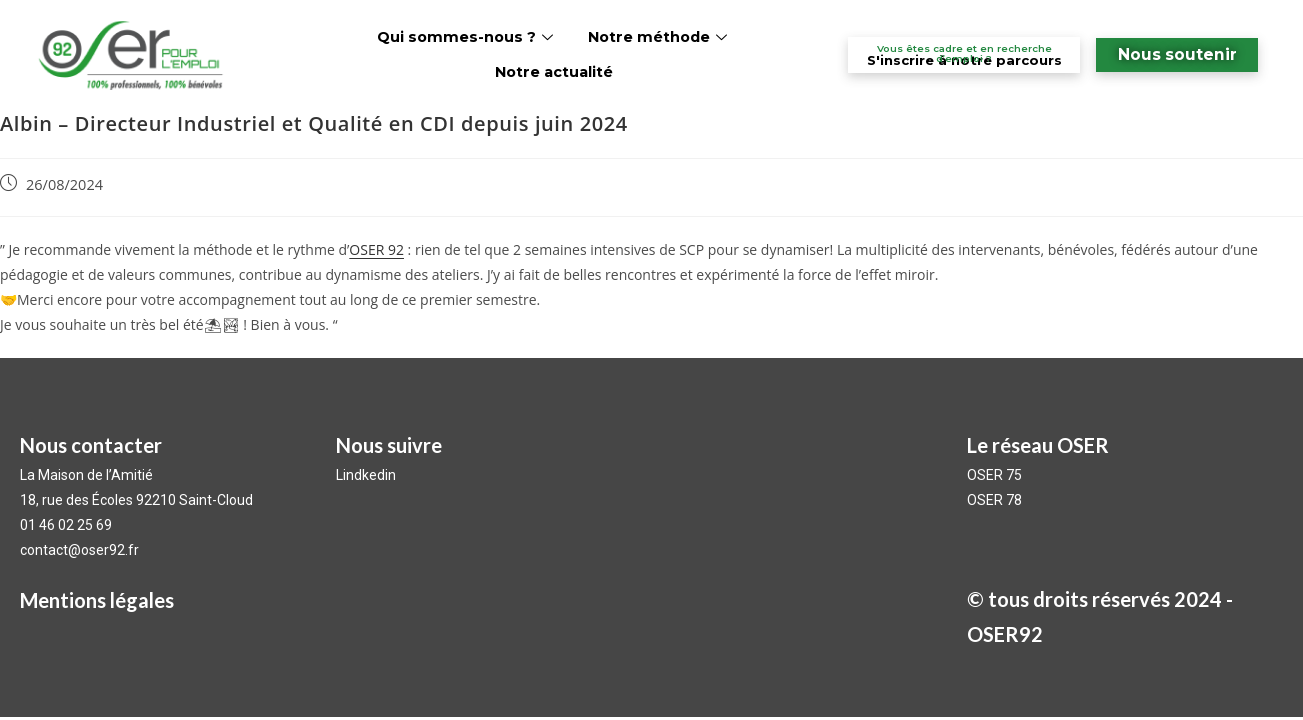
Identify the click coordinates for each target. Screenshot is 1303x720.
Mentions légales (97, 600)
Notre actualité (554, 72)
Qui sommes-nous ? (467, 37)
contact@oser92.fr (79, 550)
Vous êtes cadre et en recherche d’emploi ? (964, 53)
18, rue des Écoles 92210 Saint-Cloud (136, 500)
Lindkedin (367, 475)
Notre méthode (660, 37)
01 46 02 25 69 (66, 525)
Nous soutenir (1177, 54)
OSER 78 (994, 500)
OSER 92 (376, 249)
